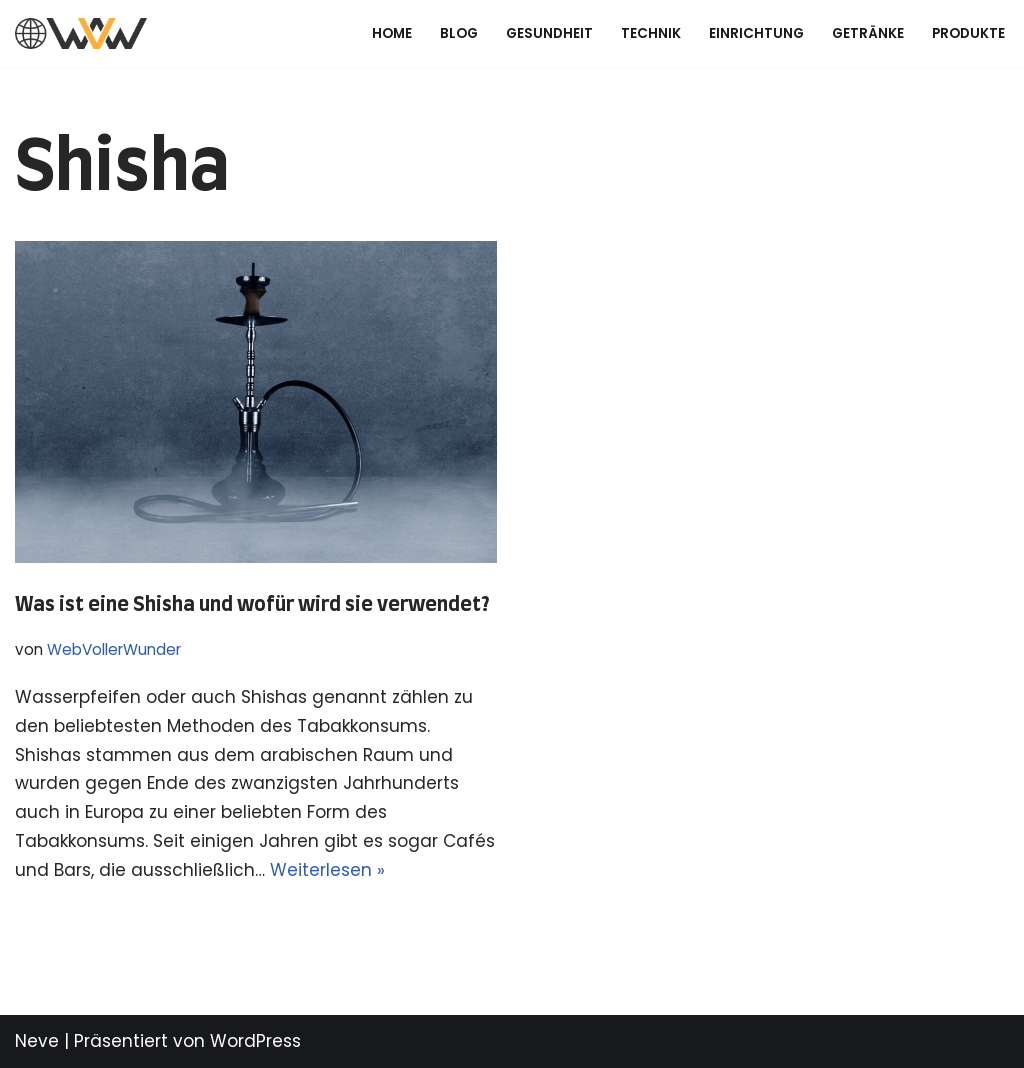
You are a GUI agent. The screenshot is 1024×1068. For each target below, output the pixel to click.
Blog (459, 33)
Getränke (868, 33)
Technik (651, 33)
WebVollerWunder (114, 649)
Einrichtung (756, 33)
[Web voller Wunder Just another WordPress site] (81, 33)
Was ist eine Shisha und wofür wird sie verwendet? (252, 605)
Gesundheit (549, 33)
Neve (37, 1041)
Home (392, 33)
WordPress (255, 1041)
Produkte (968, 33)
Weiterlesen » (327, 870)
